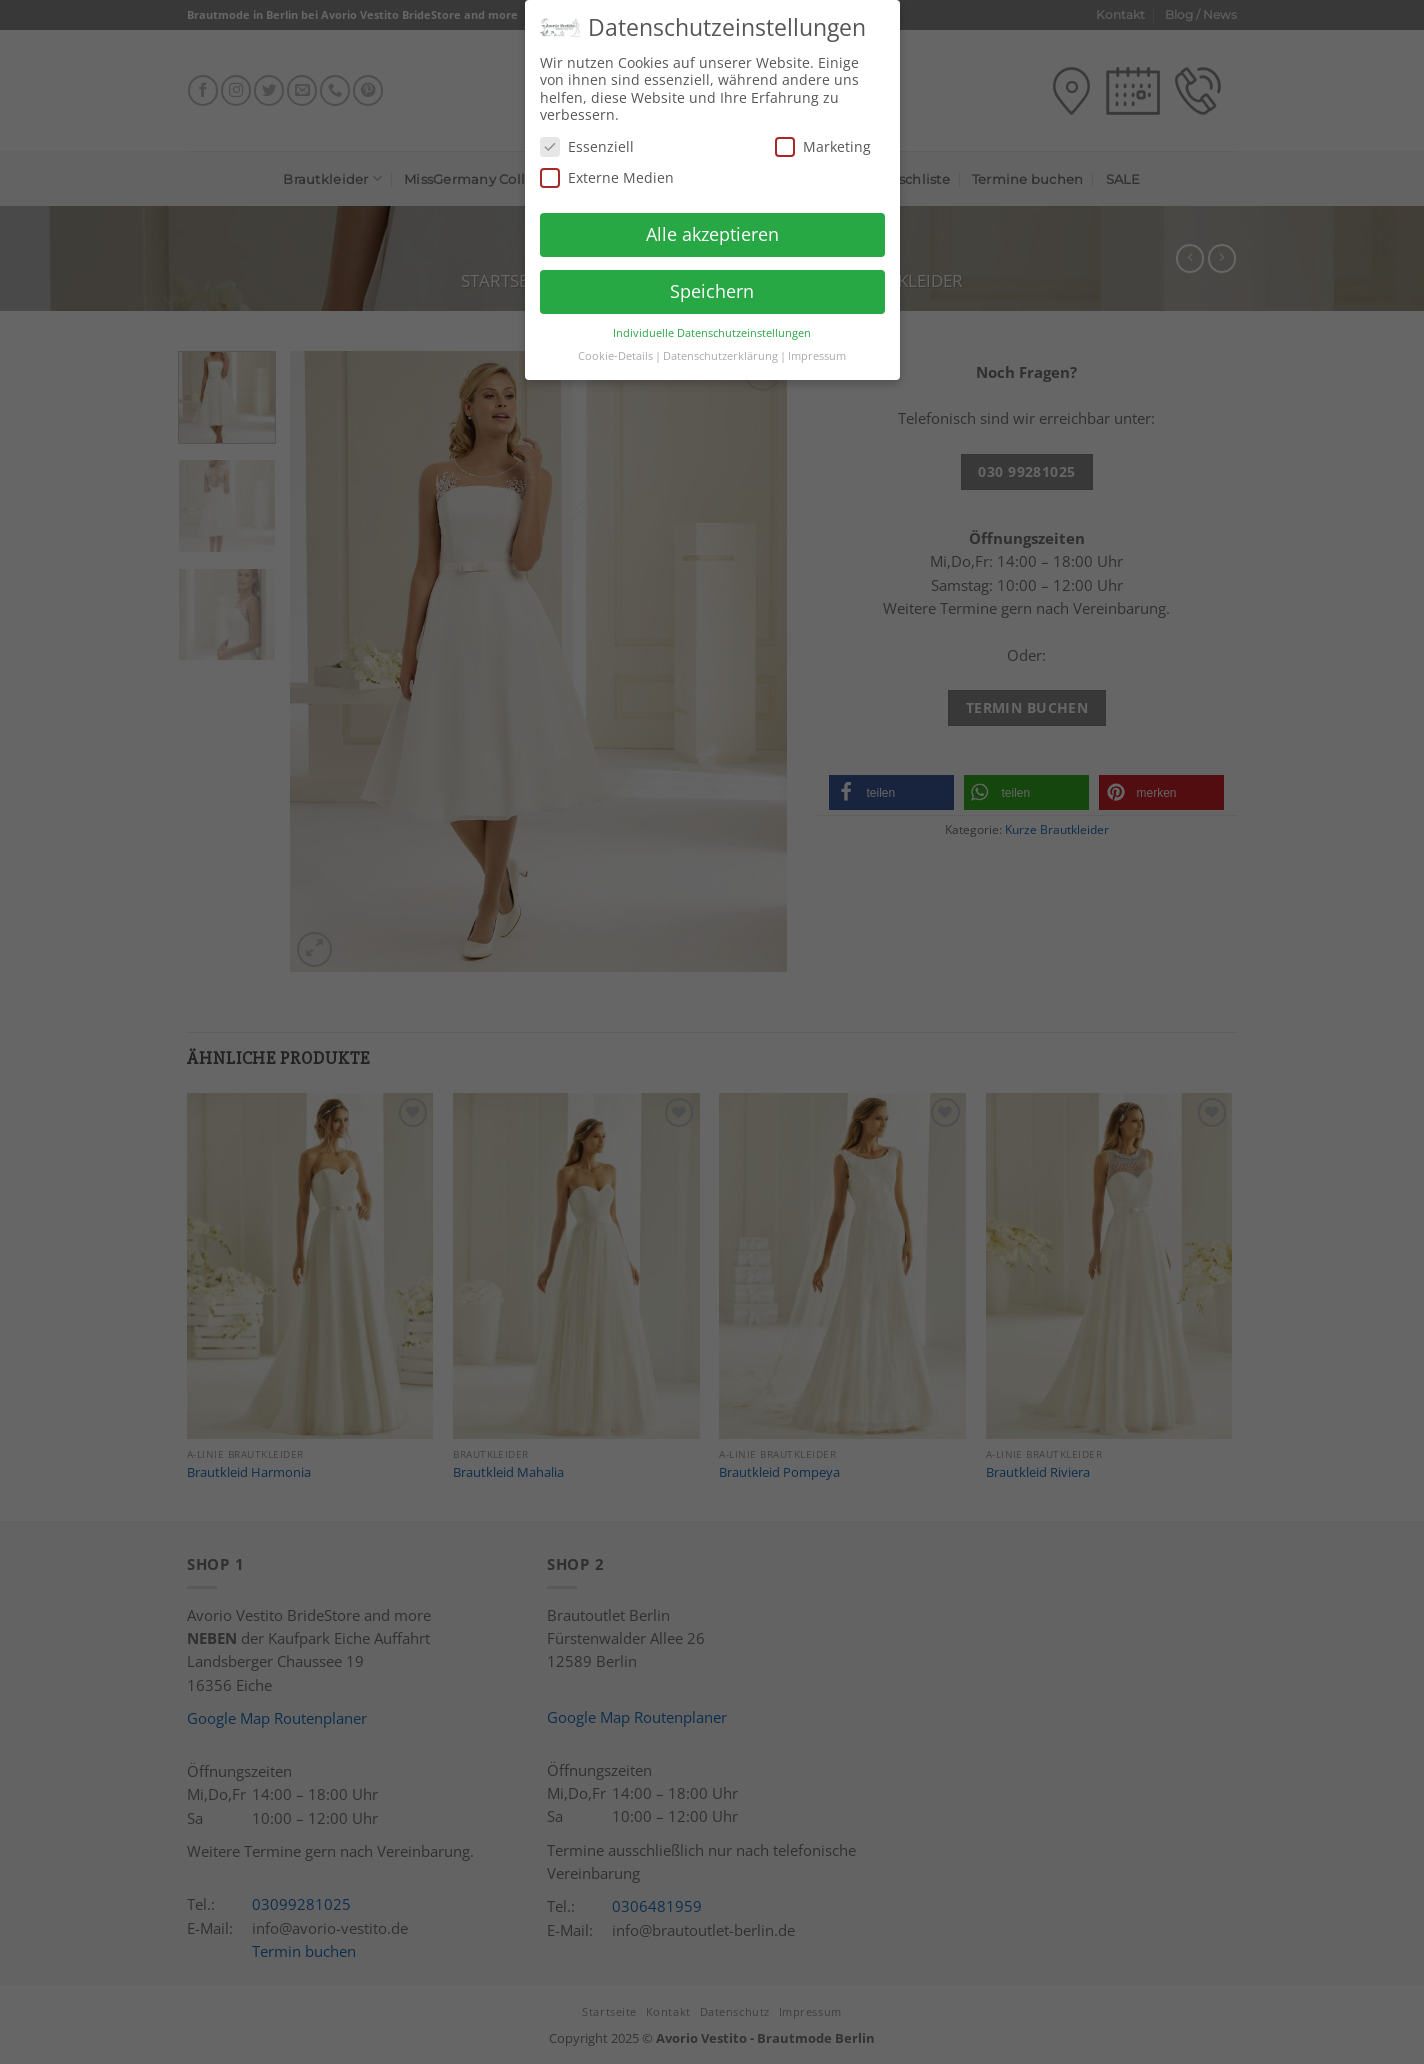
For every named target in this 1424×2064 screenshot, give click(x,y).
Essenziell (587, 138)
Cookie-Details (615, 348)
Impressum (817, 348)
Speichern (712, 283)
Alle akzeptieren (712, 226)
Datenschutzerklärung (720, 348)
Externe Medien (607, 170)
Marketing (823, 138)
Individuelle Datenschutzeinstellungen (712, 325)
